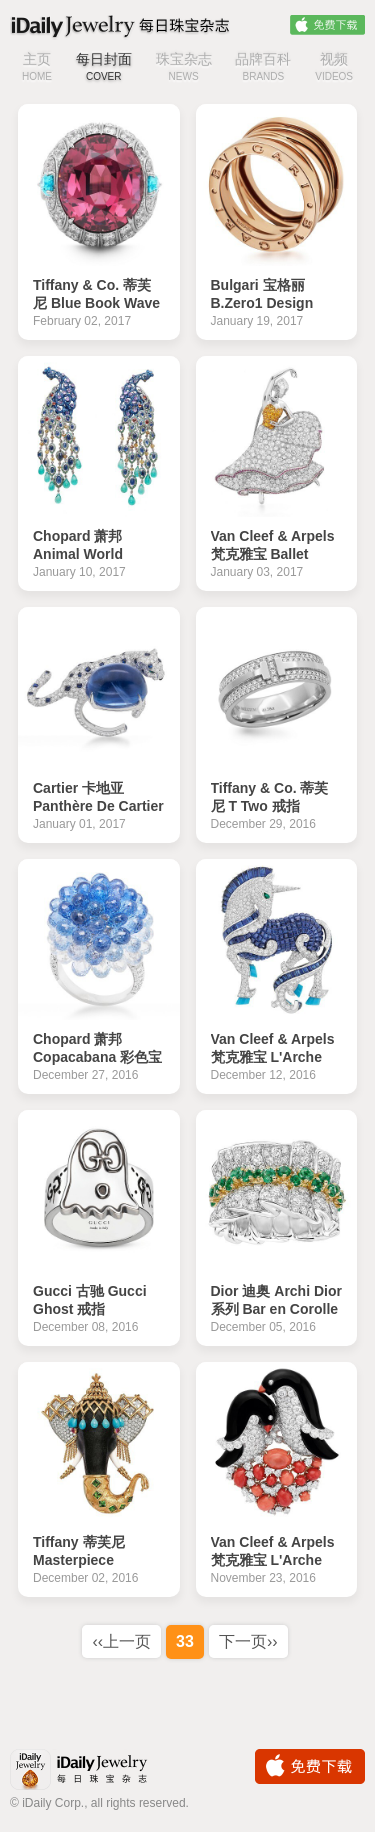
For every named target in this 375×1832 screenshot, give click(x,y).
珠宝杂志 (184, 68)
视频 (334, 68)
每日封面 (104, 68)
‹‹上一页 (121, 1641)
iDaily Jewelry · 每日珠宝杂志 (95, 1771)
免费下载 (327, 25)
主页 (37, 68)
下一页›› (248, 1641)
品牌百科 (263, 68)
